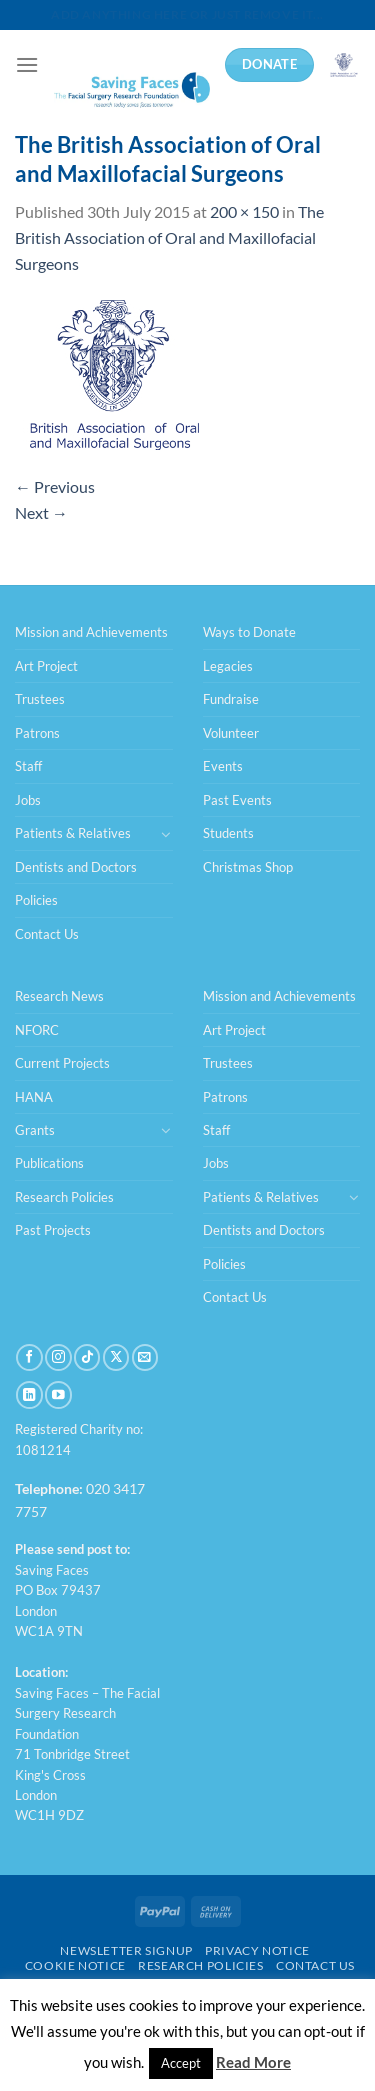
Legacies (228, 666)
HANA (34, 1097)
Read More (253, 2062)
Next (41, 512)
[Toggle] (166, 834)
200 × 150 (244, 211)
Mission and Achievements (91, 632)
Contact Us (47, 934)
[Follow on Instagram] (58, 1357)
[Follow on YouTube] (58, 1394)
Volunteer (231, 733)
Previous (55, 486)
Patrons (37, 733)
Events (223, 766)
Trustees (40, 699)
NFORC (37, 1030)
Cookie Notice (75, 1965)
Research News (59, 996)
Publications (49, 1163)
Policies (36, 900)
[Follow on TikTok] (87, 1357)
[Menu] (27, 64)
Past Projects (53, 1230)
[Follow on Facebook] (29, 1357)
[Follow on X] (116, 1357)
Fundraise (231, 699)
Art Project (46, 666)
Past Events (237, 800)
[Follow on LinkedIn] (29, 1394)
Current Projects (62, 1063)
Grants (35, 1130)
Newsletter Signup (126, 1950)
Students (228, 833)
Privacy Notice (257, 1950)
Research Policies (64, 1197)
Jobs (28, 800)
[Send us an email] (145, 1357)
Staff (28, 766)
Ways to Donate (249, 632)
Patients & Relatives (73, 833)
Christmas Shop (248, 867)
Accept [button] (181, 2063)
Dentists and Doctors (76, 867)
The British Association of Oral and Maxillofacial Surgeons (169, 237)
